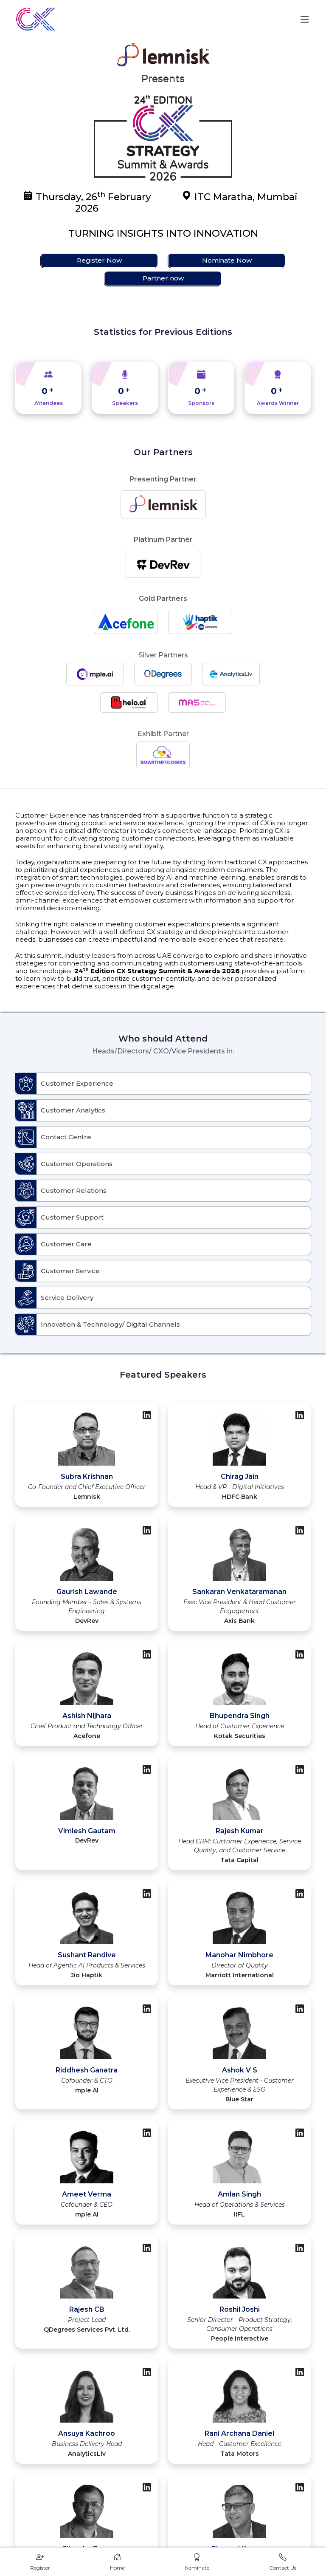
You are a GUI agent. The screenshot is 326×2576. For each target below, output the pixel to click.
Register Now (99, 260)
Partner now (163, 278)
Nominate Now (227, 260)
